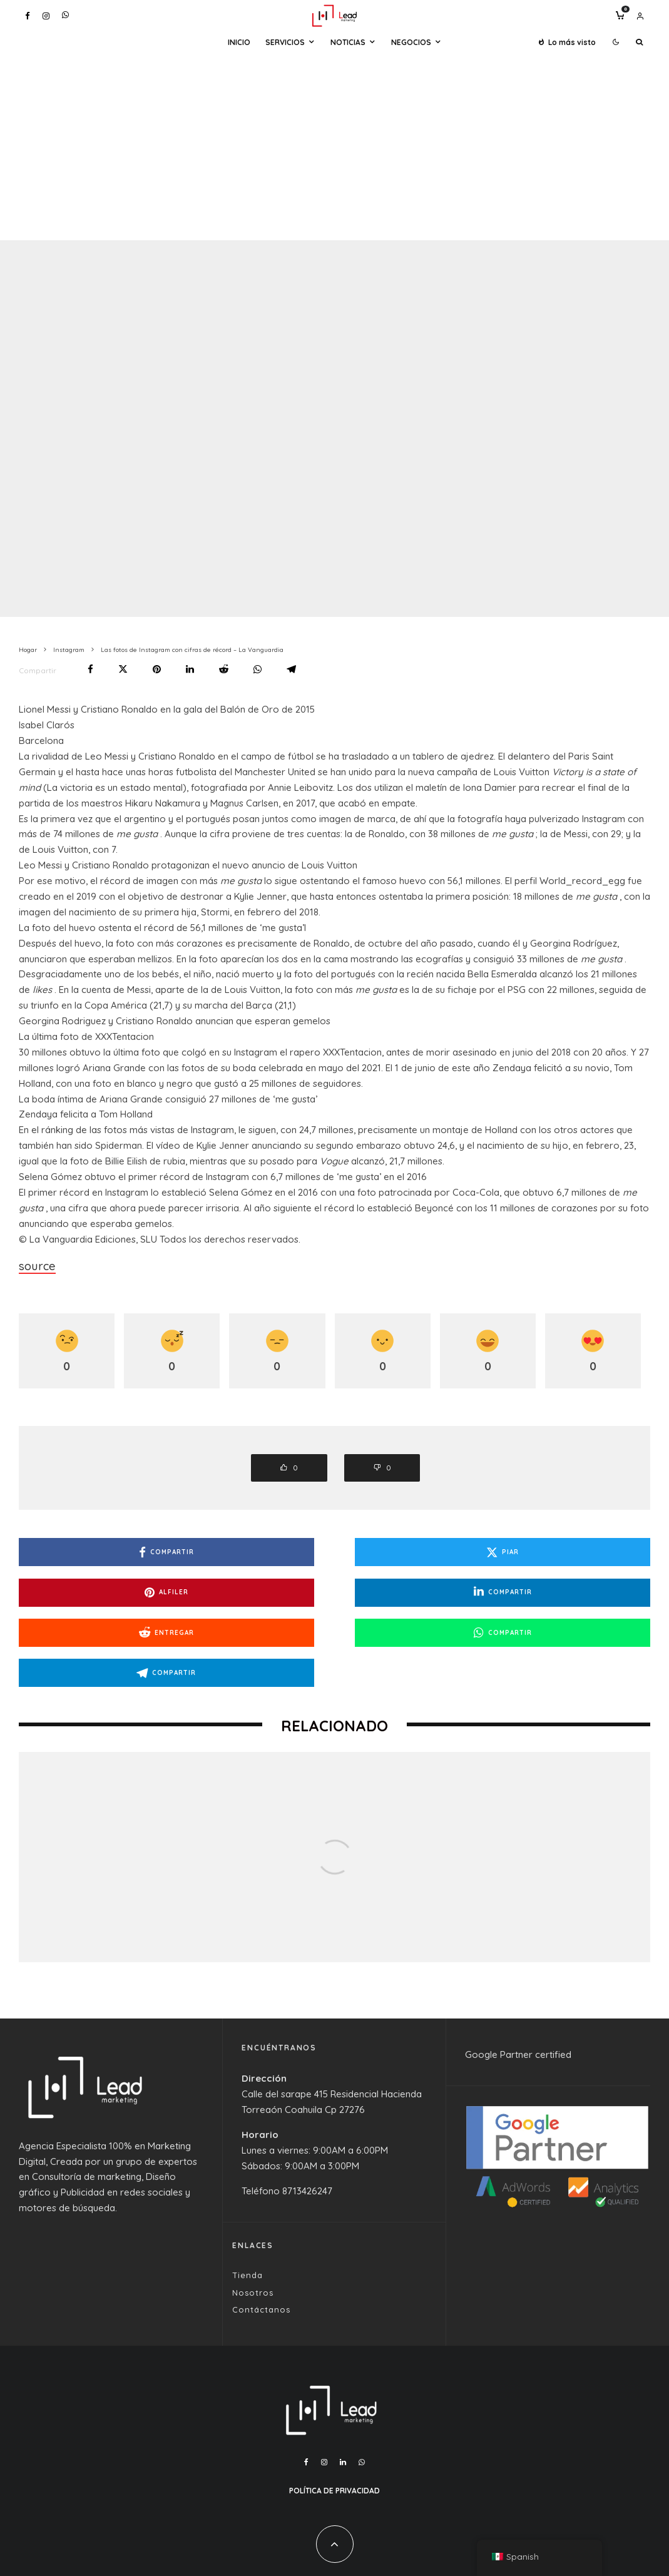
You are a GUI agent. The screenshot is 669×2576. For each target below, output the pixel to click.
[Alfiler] (157, 669)
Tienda (247, 2223)
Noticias (347, 42)
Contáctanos (261, 2258)
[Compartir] (90, 669)
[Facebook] (27, 16)
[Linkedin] (343, 2409)
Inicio (239, 42)
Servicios (285, 42)
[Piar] (123, 669)
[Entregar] (223, 669)
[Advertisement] (334, 146)
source (34, 1264)
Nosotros (252, 2240)
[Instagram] (46, 16)
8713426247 (307, 2138)
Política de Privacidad (334, 2438)
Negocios (411, 42)
